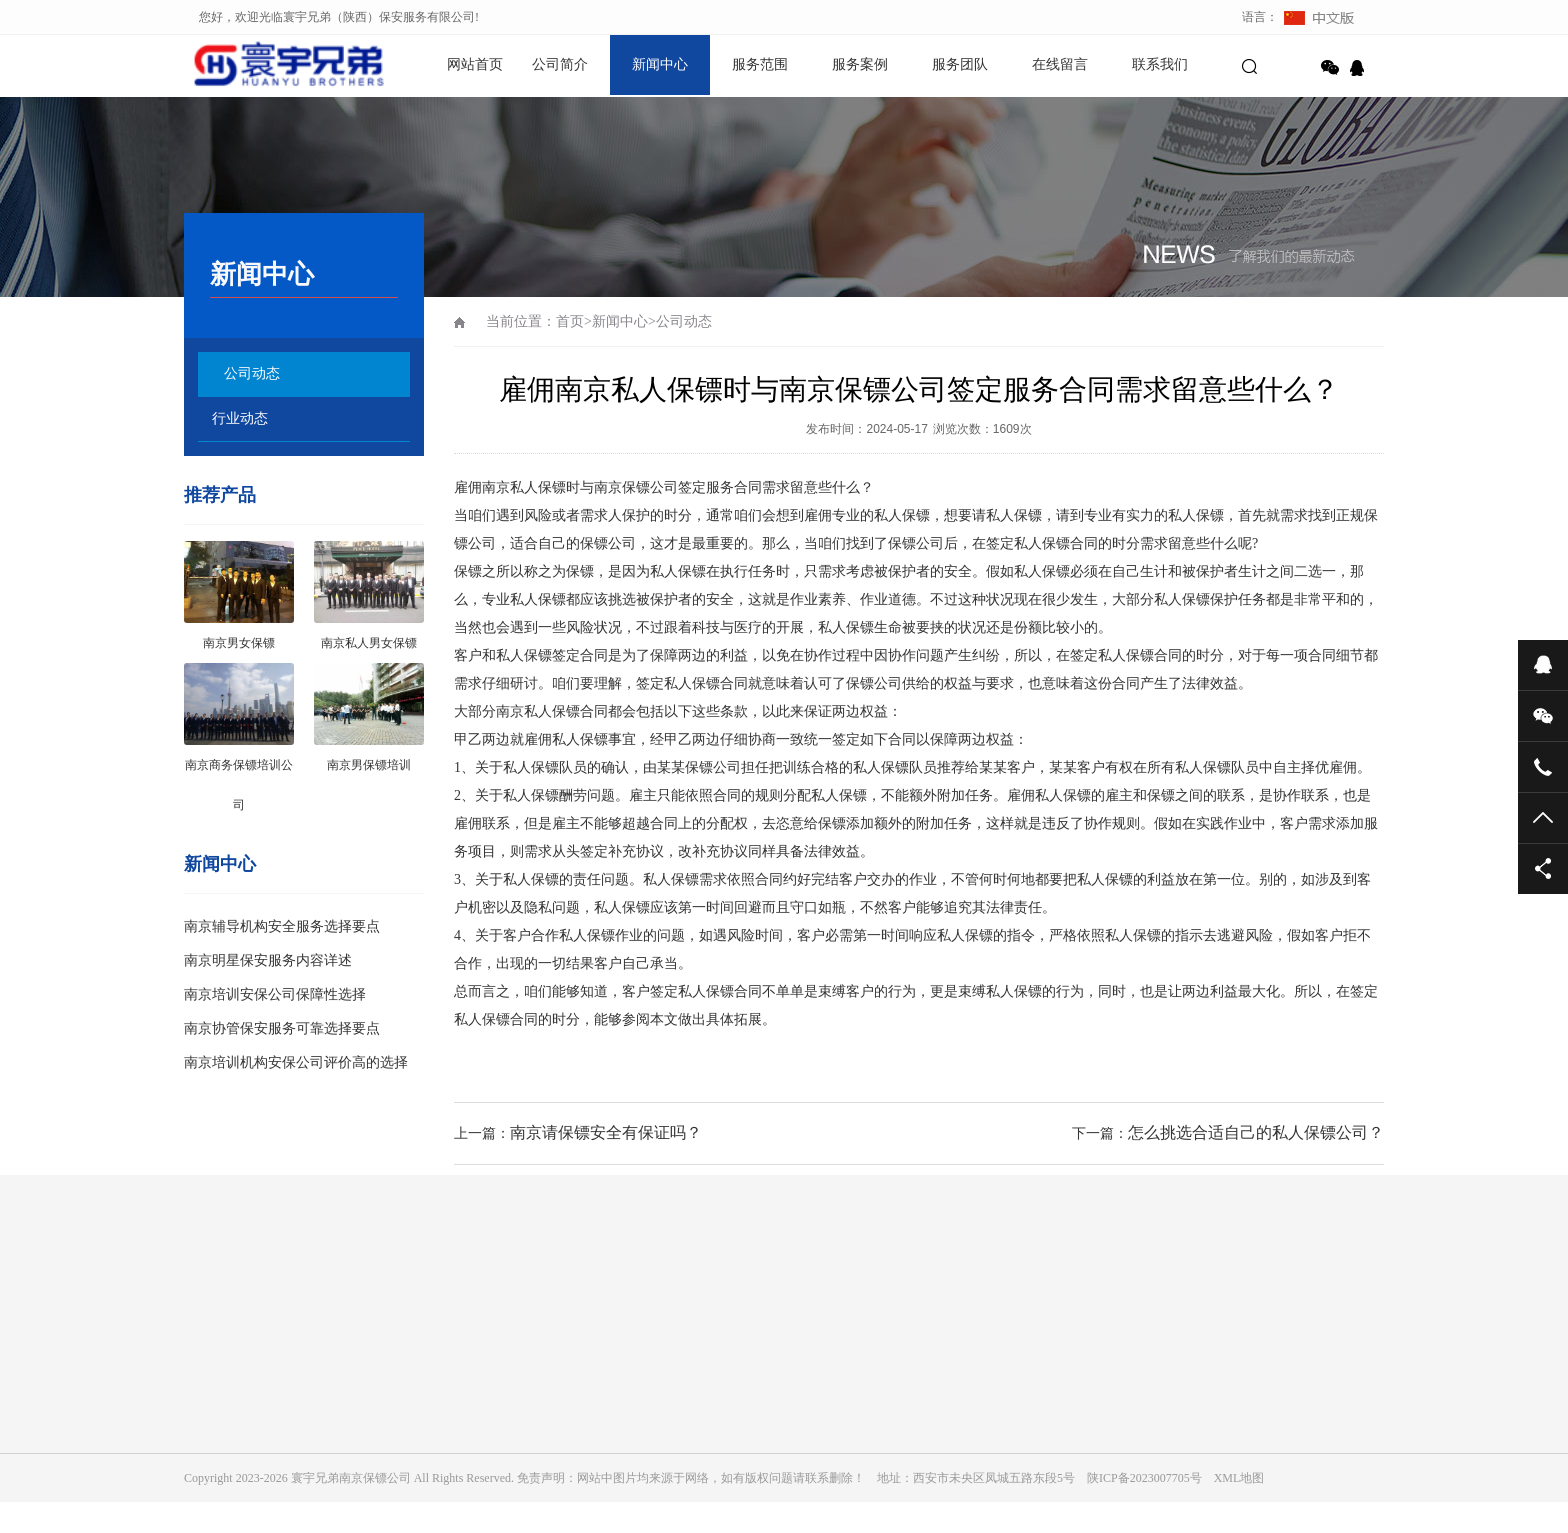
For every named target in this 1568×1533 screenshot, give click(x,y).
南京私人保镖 (538, 711)
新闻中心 (660, 64)
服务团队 (960, 64)
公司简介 (560, 64)
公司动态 (252, 373)
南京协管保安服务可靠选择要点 (282, 1028)
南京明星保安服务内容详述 (268, 960)
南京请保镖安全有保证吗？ (606, 1132)
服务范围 (760, 64)
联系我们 (1160, 64)
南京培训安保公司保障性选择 (275, 994)
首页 (570, 321)
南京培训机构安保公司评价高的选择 (296, 1062)
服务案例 (860, 64)
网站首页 (475, 64)
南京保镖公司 (636, 487)
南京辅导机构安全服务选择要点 (282, 926)
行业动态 (240, 418)
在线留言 (1060, 64)
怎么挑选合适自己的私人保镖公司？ (1256, 1132)
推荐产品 (220, 495)
